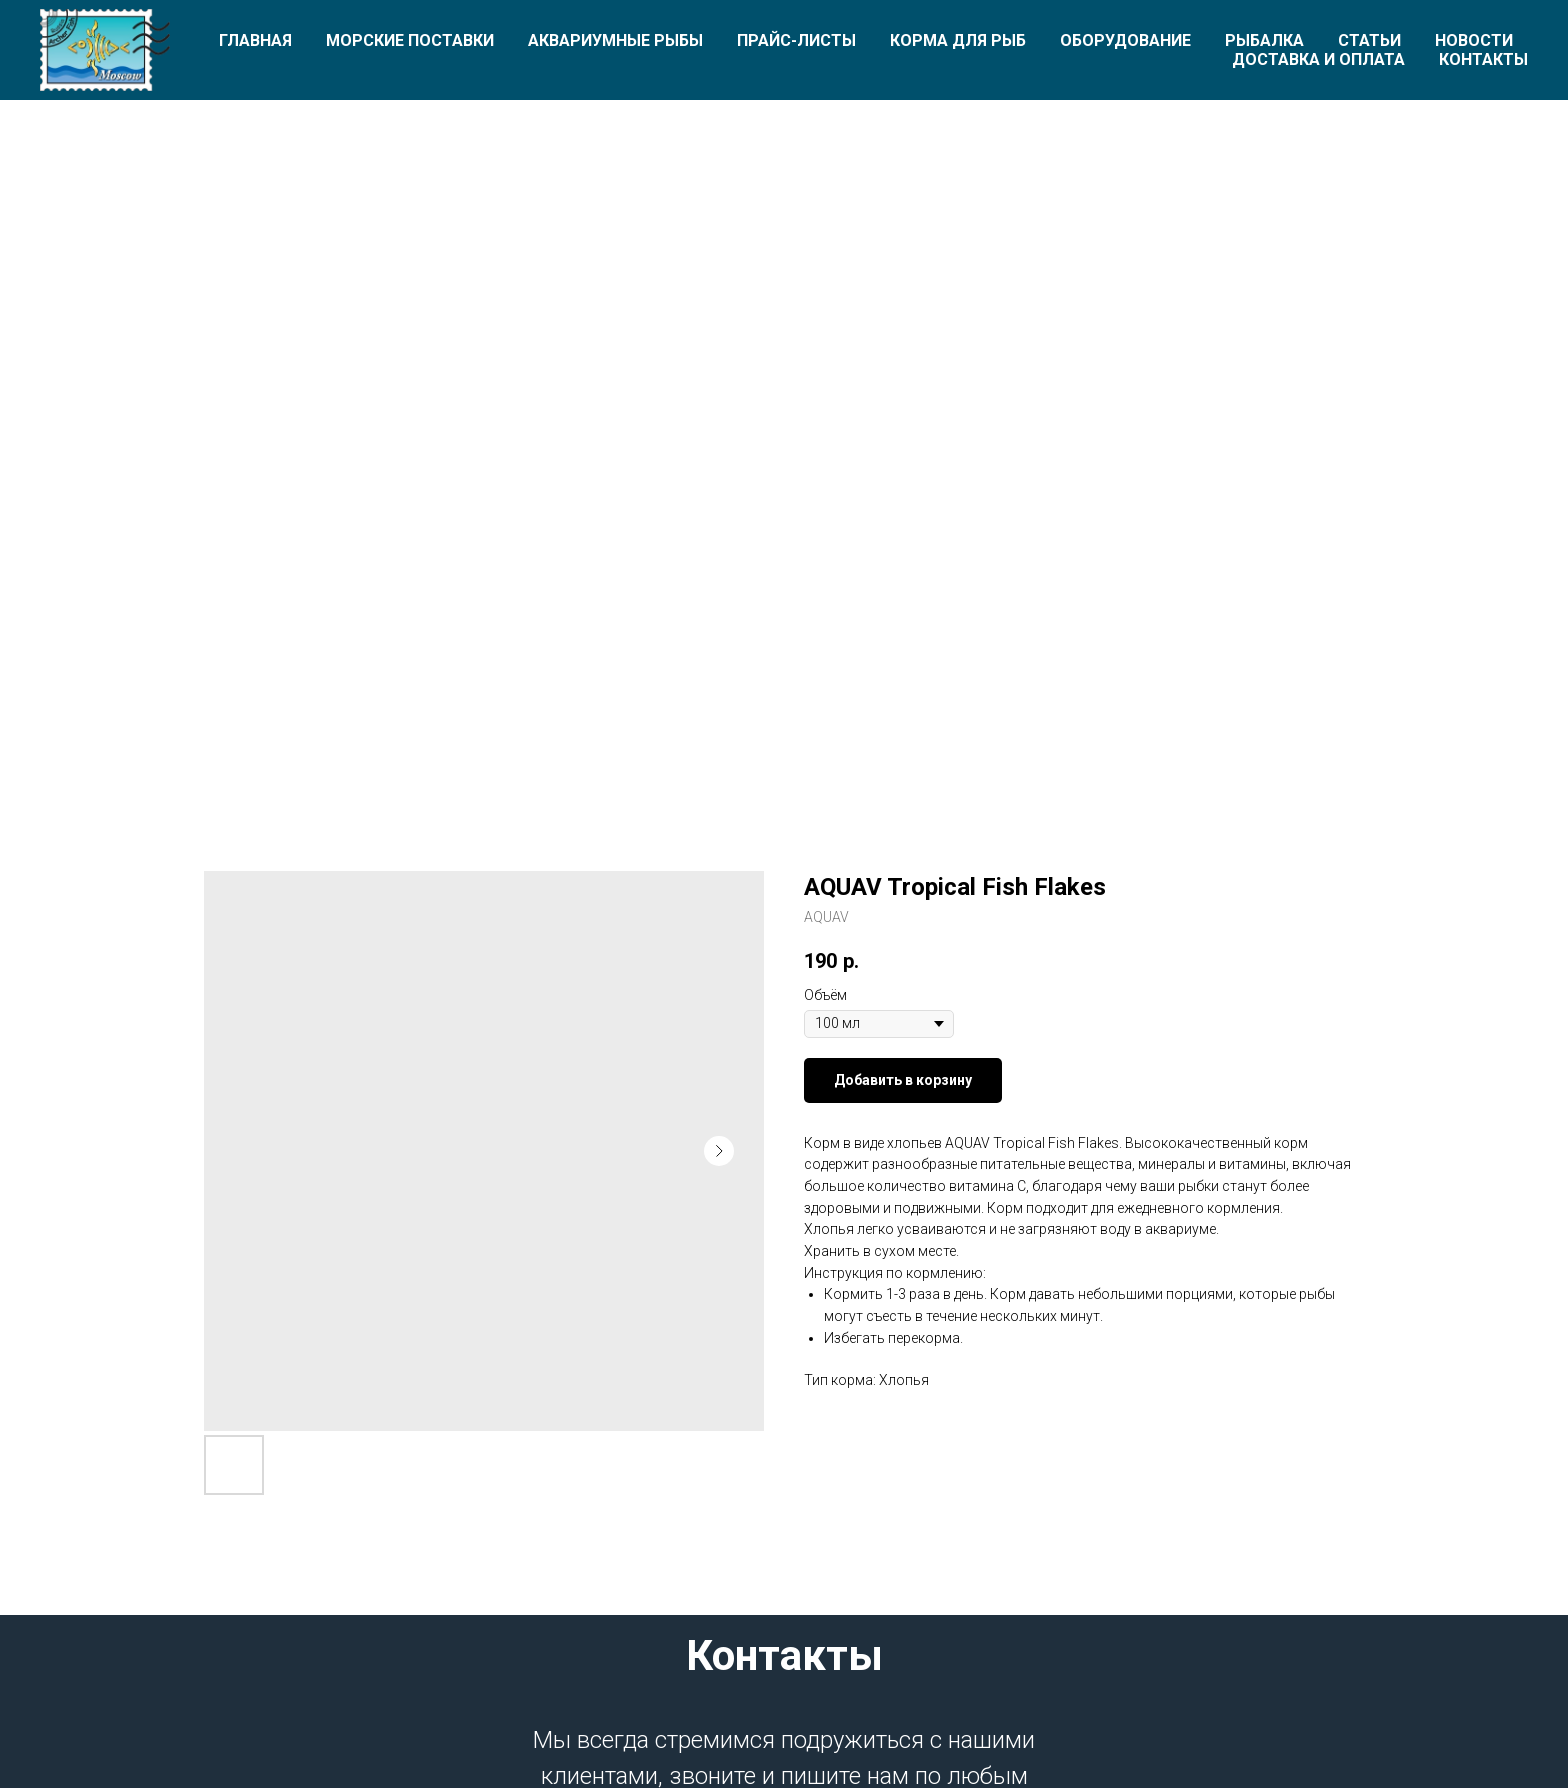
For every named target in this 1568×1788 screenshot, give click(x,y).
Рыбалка (1264, 40)
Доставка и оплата (1318, 59)
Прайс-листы (796, 40)
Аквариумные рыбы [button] (615, 40)
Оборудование (1125, 40)
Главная (255, 40)
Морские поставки (410, 40)
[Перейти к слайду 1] (784, 721)
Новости (1474, 40)
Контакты (1483, 59)
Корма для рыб (958, 40)
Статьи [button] (1369, 40)
